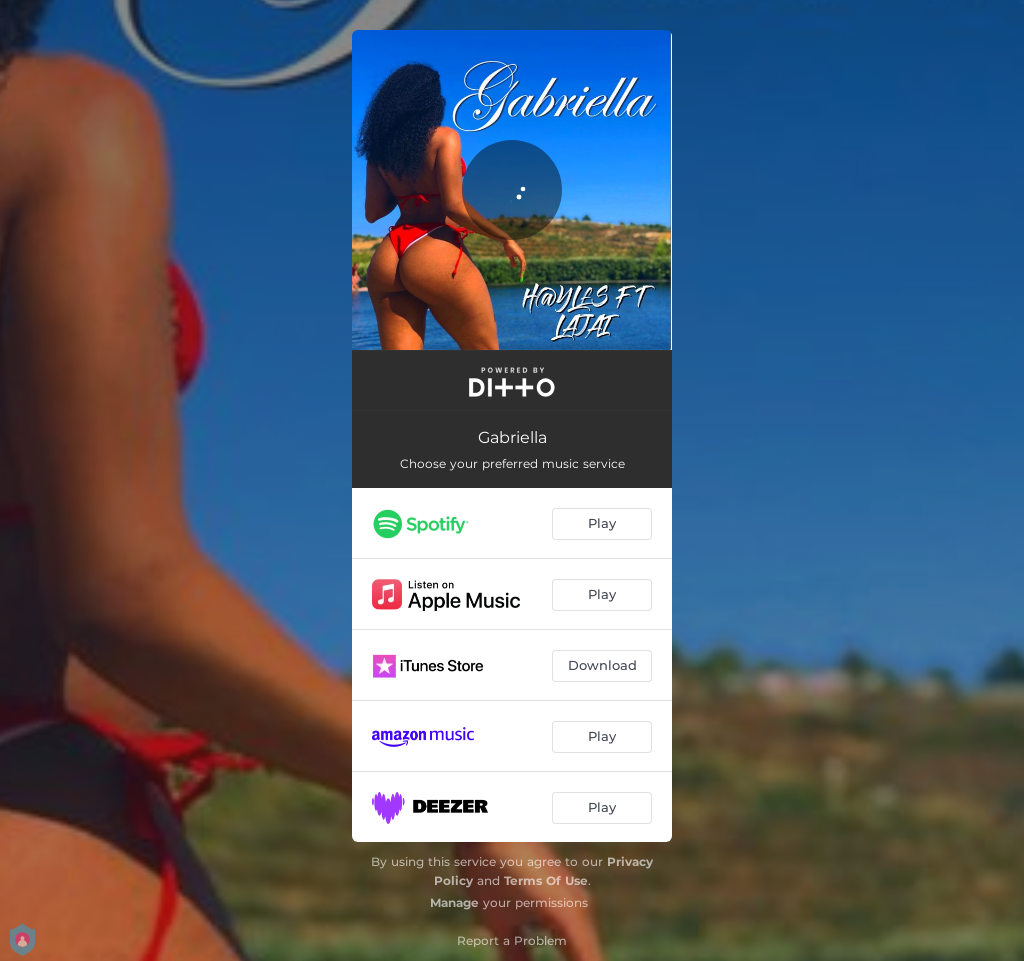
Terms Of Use (546, 880)
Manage (454, 902)
